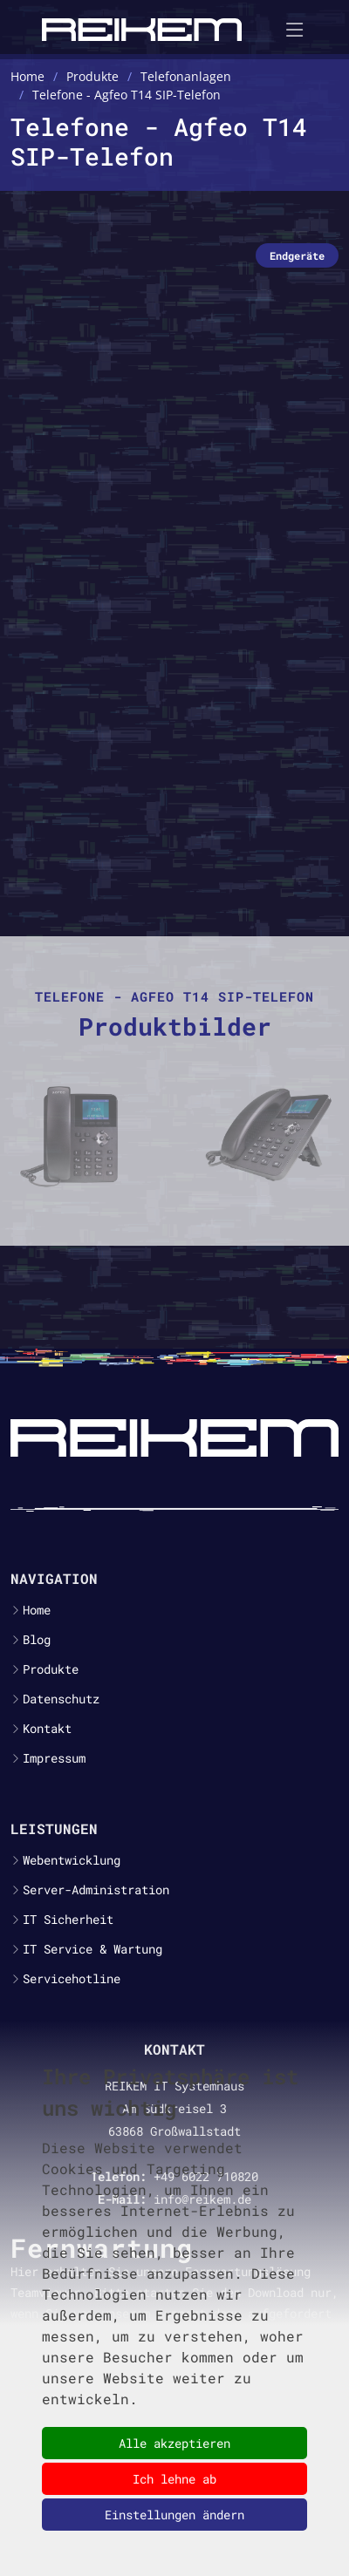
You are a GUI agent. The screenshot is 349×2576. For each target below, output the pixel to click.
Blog (37, 1640)
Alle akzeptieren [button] (174, 2443)
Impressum (54, 1758)
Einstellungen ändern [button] (174, 2514)
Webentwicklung (71, 1860)
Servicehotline (71, 1979)
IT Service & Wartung (92, 1949)
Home (37, 1610)
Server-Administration (96, 1890)
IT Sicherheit (68, 1919)
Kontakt (47, 1729)
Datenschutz (61, 1699)
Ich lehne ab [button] (174, 2479)
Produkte (51, 1669)
